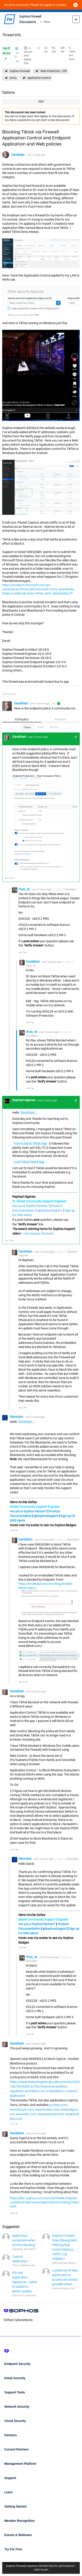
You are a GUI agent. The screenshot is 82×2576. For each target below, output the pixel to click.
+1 (29, 48)
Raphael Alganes (24, 1100)
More (47, 22)
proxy (13, 78)
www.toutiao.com (47, 2109)
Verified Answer (8, 51)
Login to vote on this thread (17, 52)
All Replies (22, 719)
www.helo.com (26, 2114)
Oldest (27, 727)
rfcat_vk (24, 889)
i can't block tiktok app (29, 1162)
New (76, 19)
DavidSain (17, 155)
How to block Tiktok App (30, 1143)
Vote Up (6, 878)
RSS (41, 101)
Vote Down (12, 878)
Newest (54, 727)
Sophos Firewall (20, 71)
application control (39, 78)
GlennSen (17, 1417)
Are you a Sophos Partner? (30, 1206)
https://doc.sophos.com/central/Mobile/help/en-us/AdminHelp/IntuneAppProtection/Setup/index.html (45, 2202)
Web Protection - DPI (53, 71)
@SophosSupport (50, 1210)
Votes (40, 727)
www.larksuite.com (51, 2114)
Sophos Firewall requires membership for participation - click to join (41, 2567)
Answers (60, 719)
